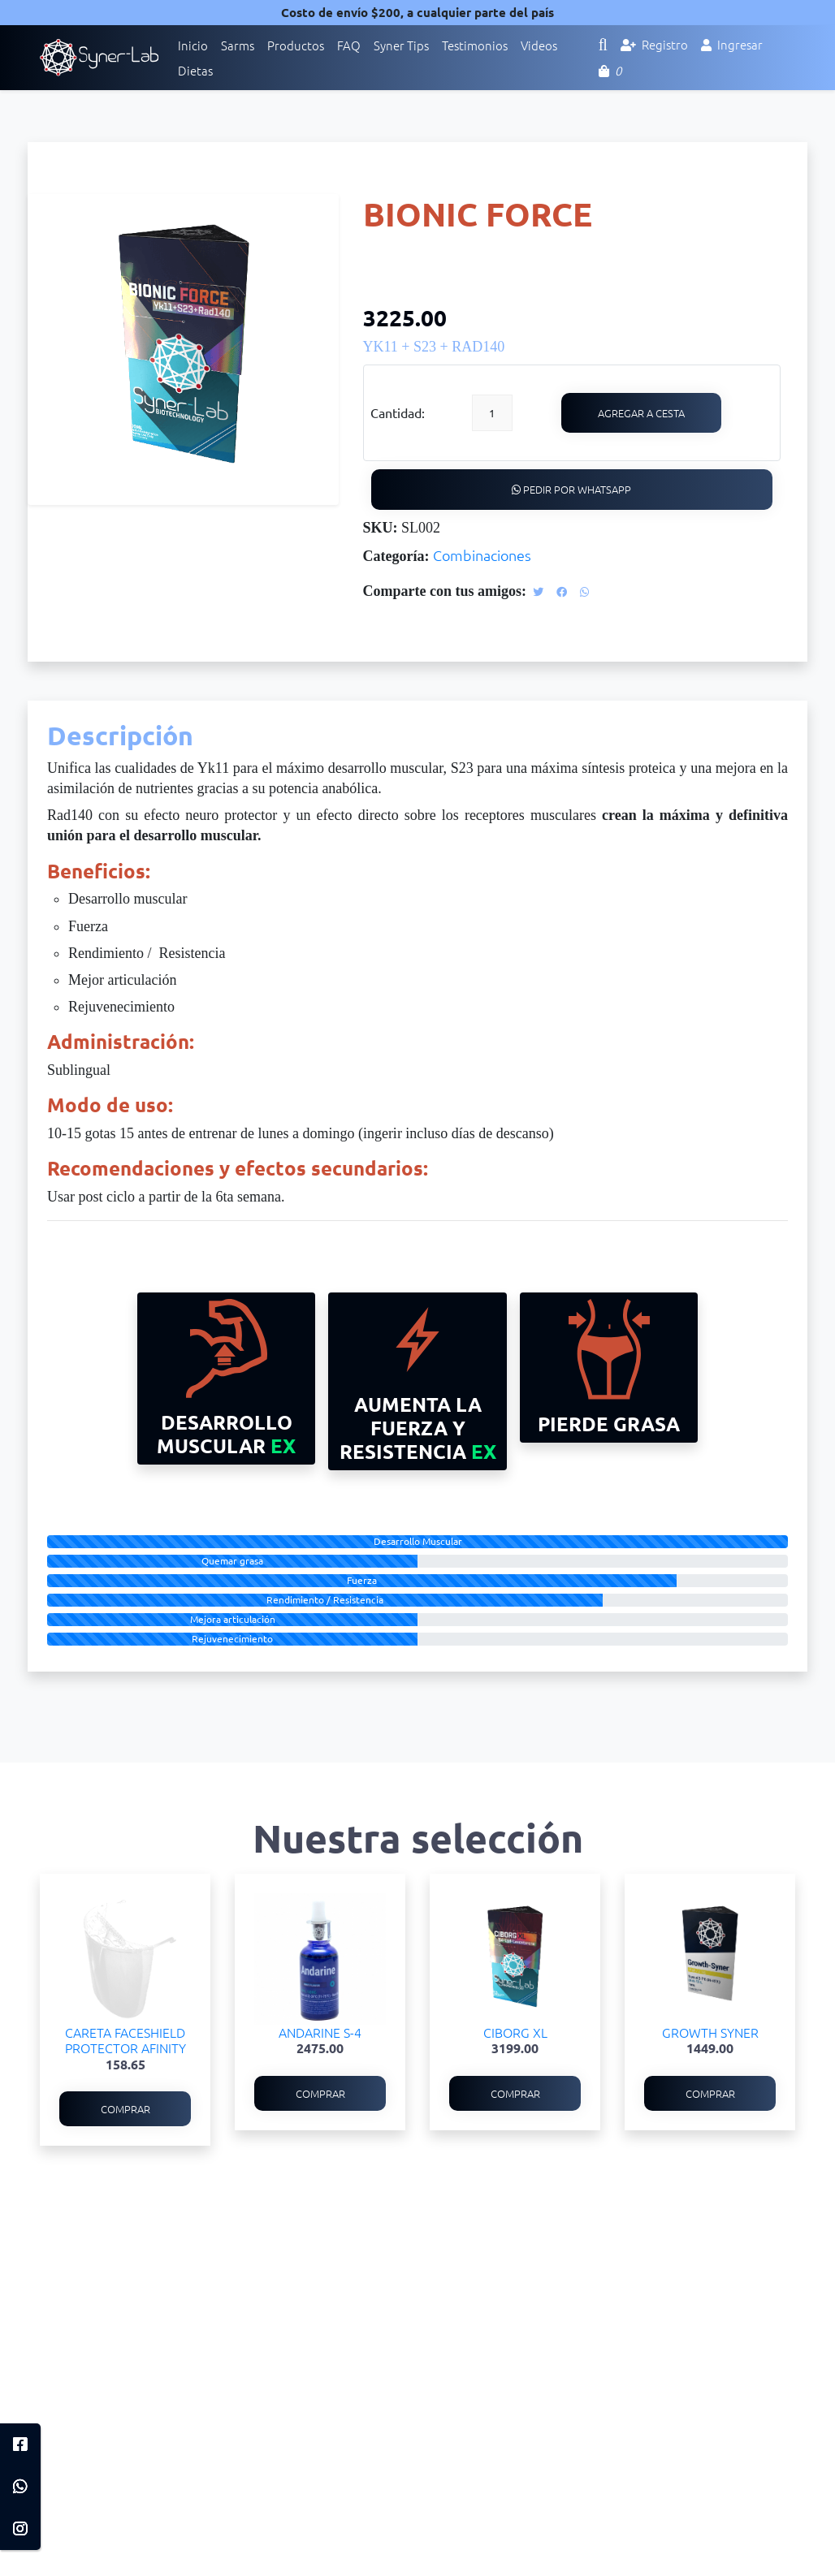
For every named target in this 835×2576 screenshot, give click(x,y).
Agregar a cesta (641, 413)
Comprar (125, 2108)
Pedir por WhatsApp (571, 489)
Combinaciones (482, 555)
